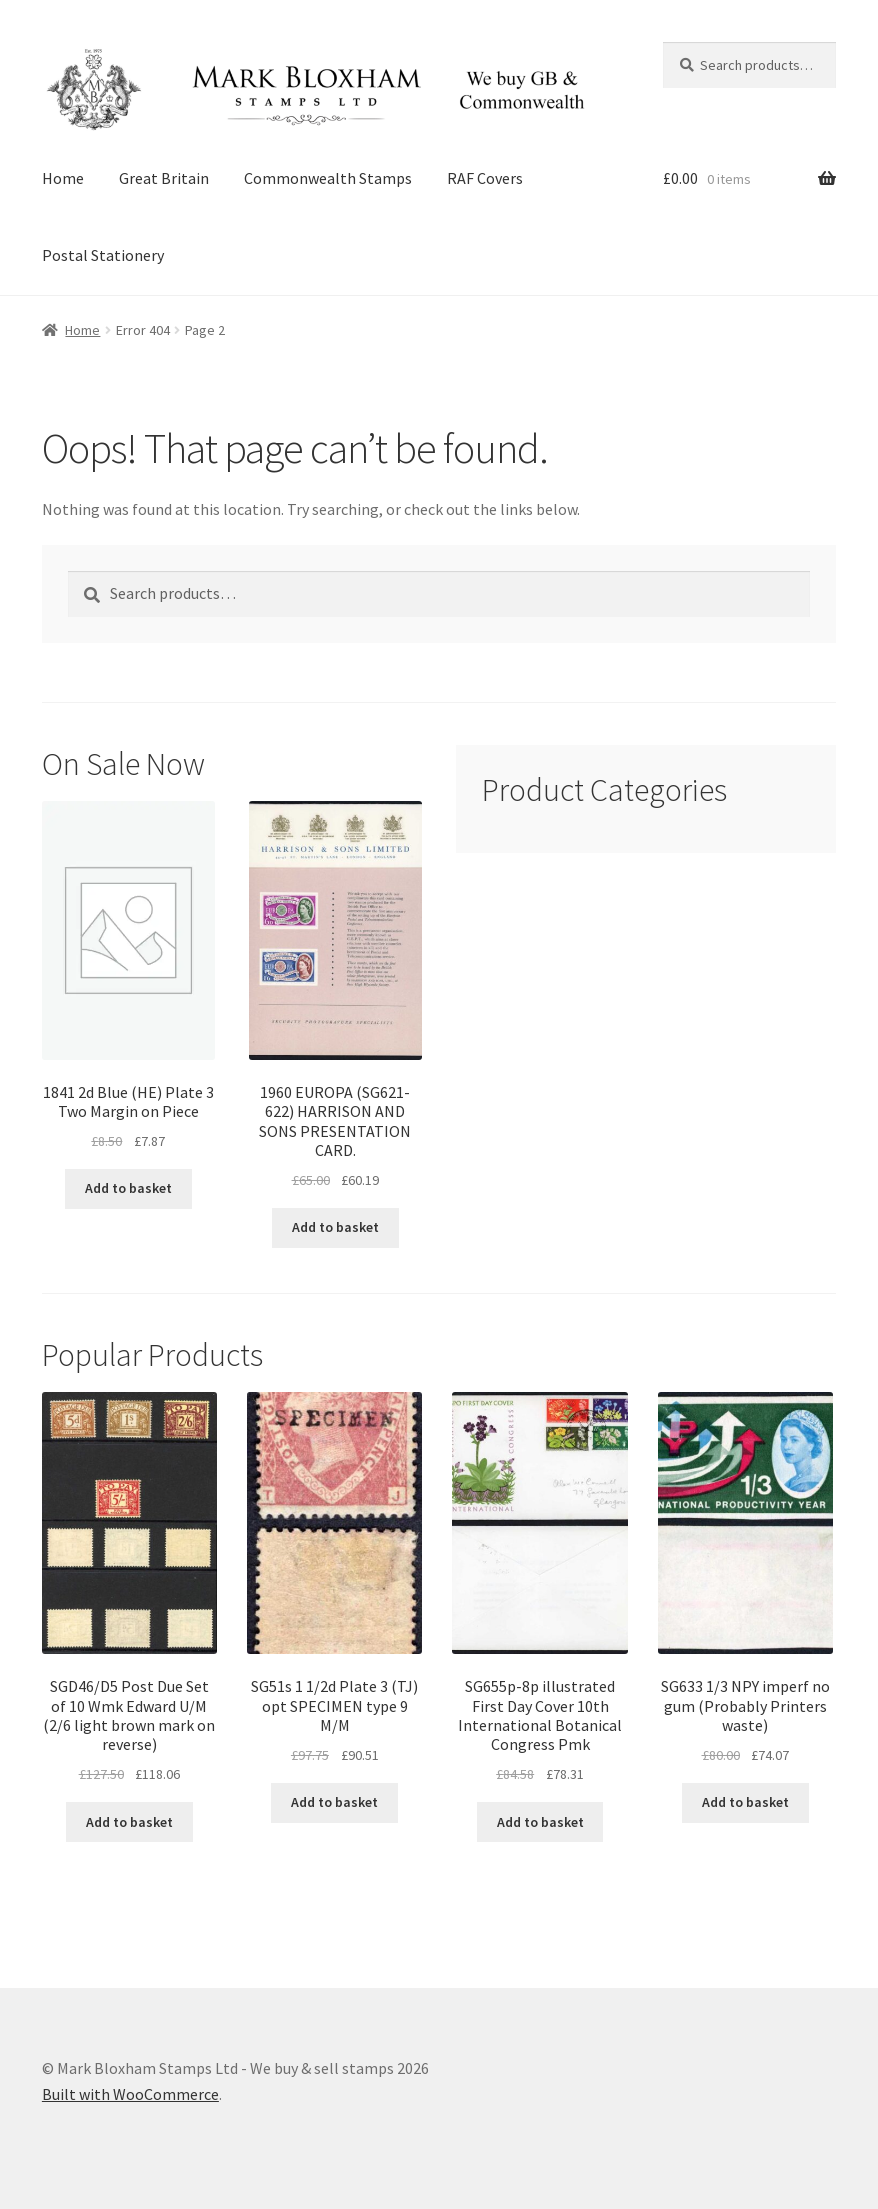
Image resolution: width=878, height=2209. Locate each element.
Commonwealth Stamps (328, 178)
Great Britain (164, 178)
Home (63, 178)
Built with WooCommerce (130, 2094)
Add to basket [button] (128, 1188)
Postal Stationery (103, 255)
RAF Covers (485, 178)
